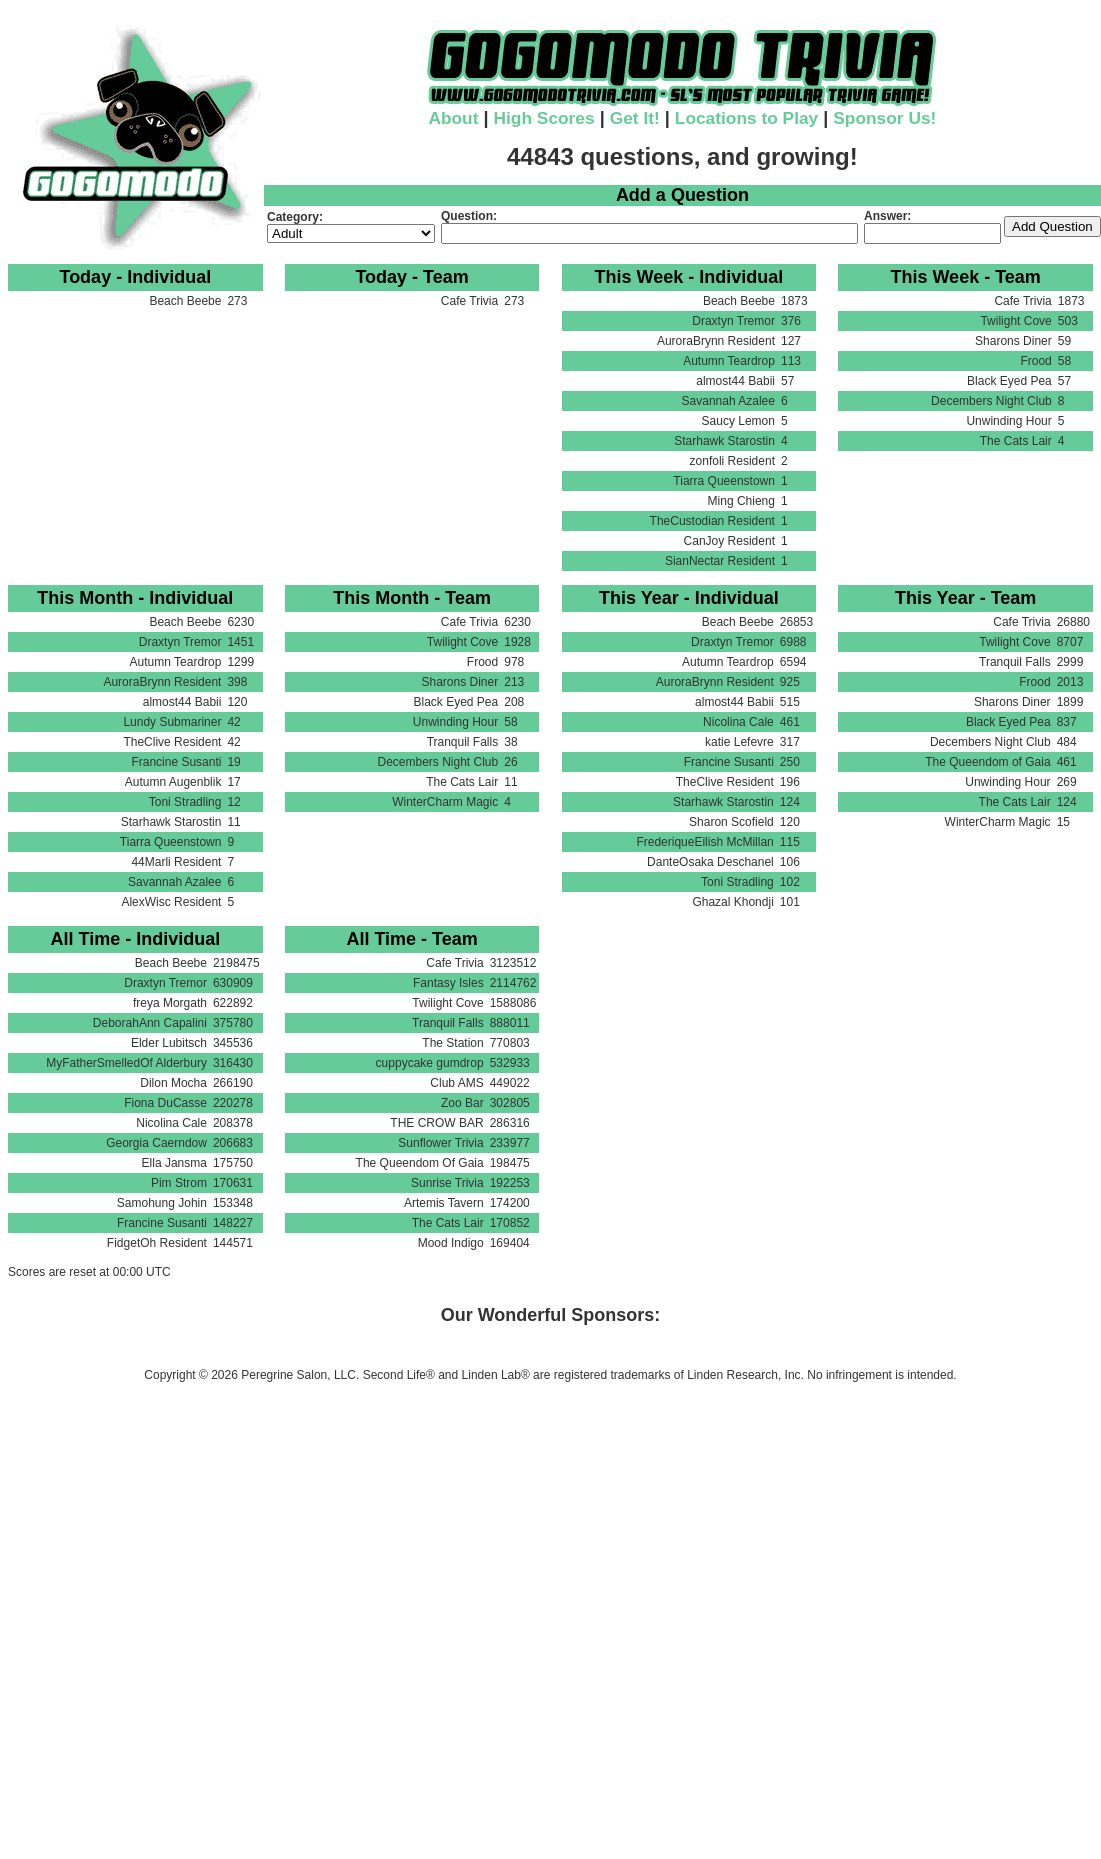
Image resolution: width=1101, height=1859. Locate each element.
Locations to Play (746, 118)
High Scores (544, 118)
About (453, 118)
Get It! (635, 118)
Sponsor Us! (884, 118)
